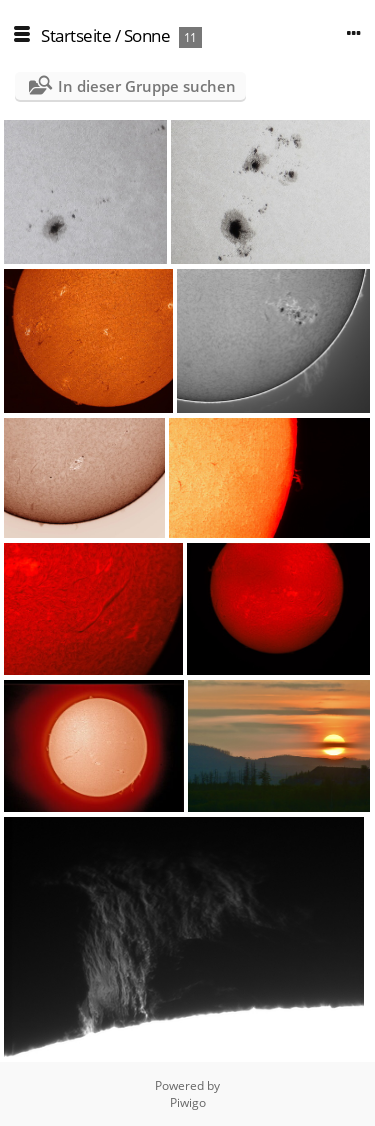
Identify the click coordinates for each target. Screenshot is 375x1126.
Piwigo (188, 1102)
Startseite (76, 35)
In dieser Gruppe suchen (147, 86)
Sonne (147, 35)
